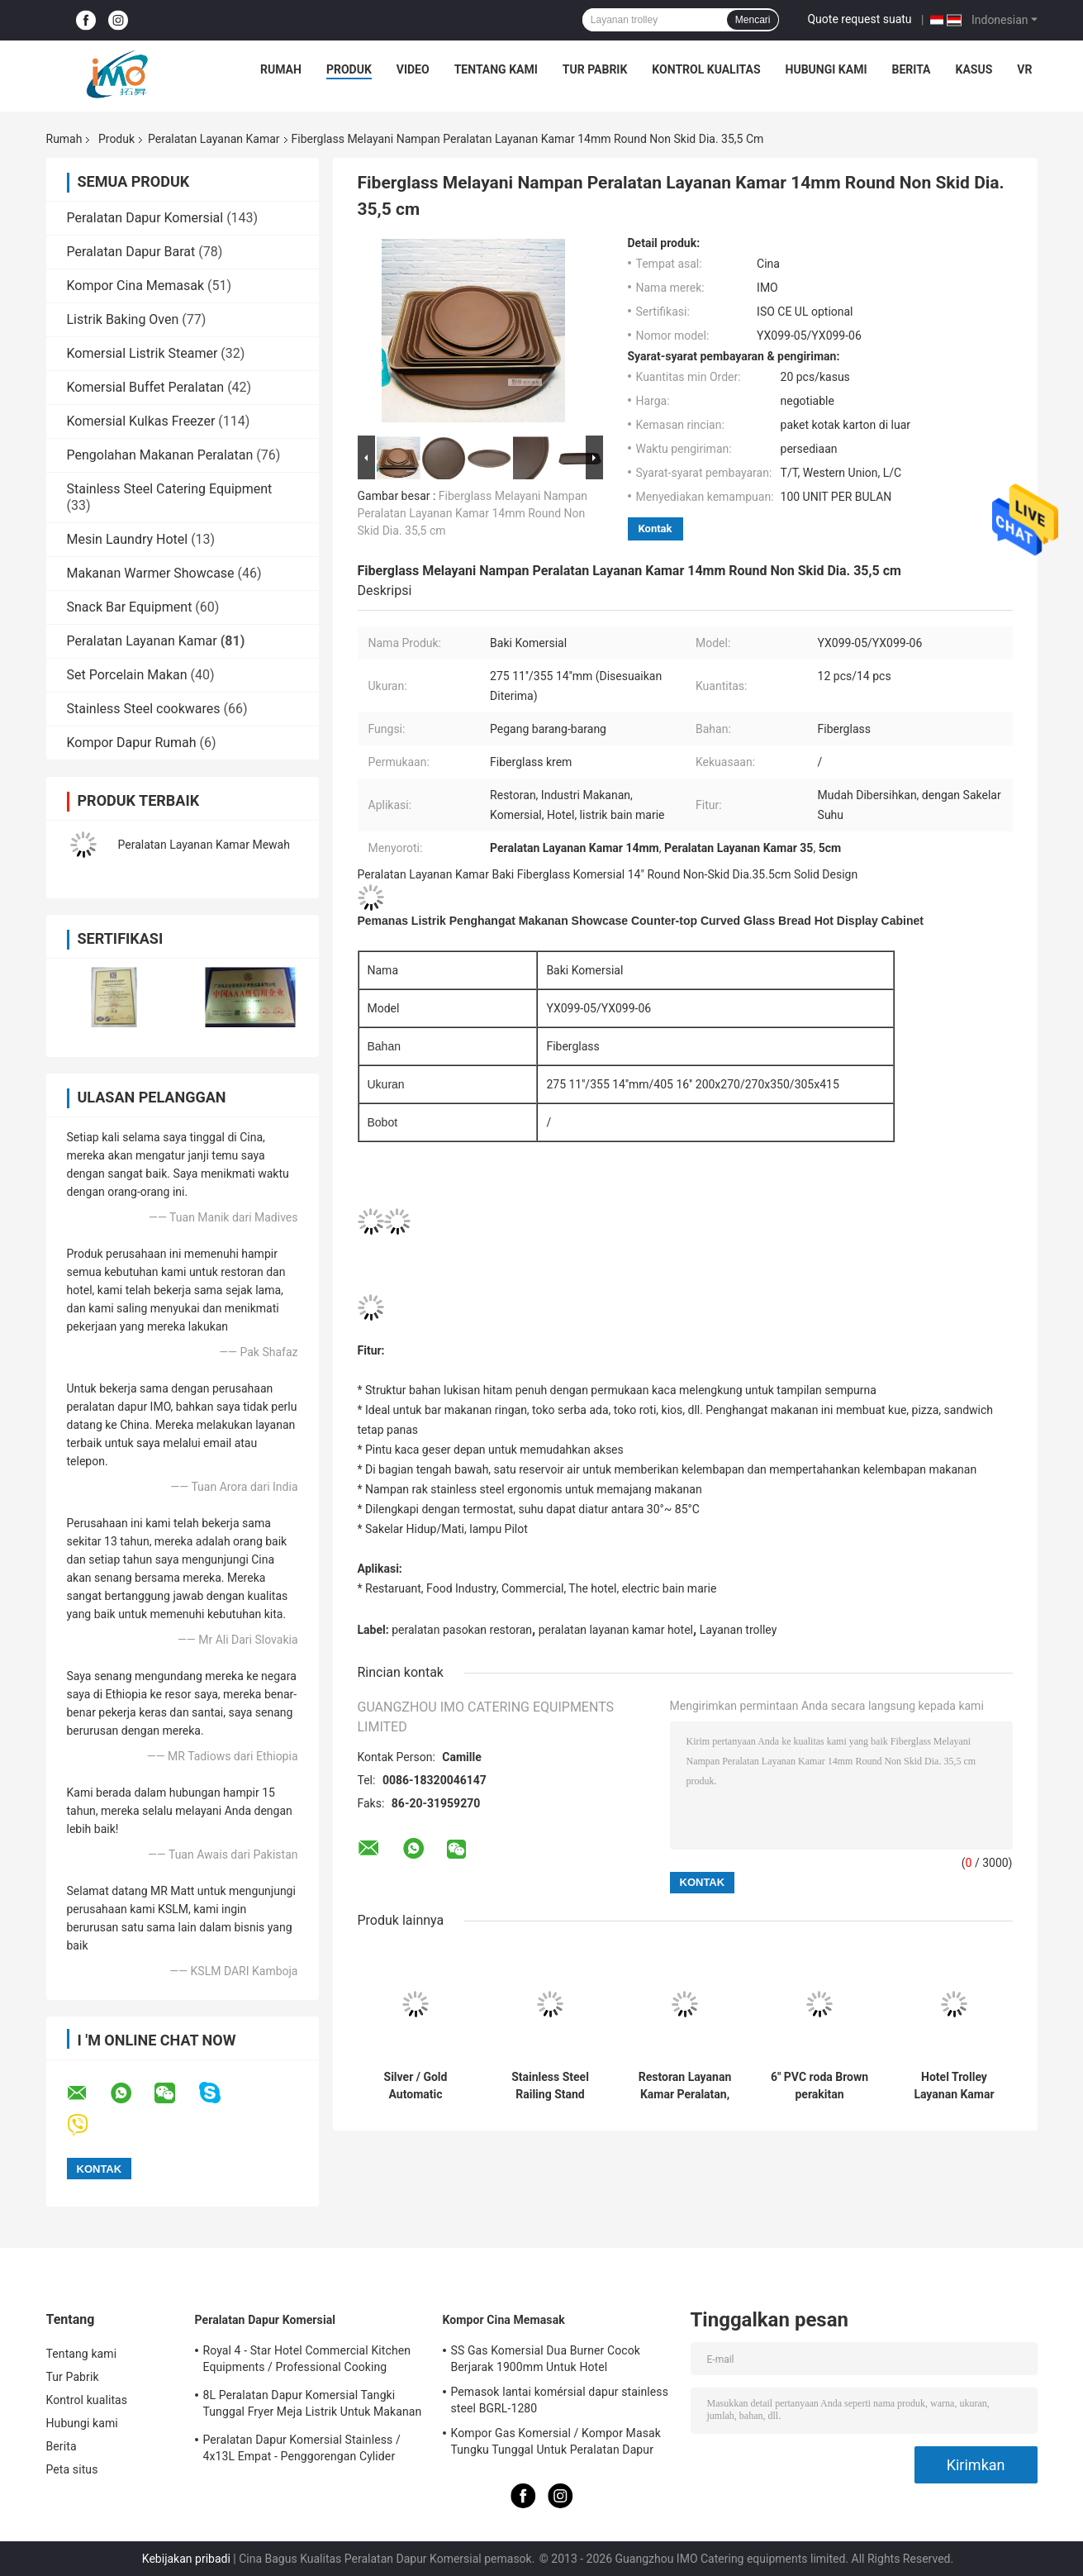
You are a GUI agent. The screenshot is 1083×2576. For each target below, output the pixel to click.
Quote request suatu (859, 19)
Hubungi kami (826, 69)
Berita (911, 69)
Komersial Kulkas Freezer (141, 421)
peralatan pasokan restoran (462, 1629)
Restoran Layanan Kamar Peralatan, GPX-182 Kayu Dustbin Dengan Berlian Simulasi (685, 2086)
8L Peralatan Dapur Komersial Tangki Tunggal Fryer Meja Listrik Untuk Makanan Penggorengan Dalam (312, 2405)
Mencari (753, 20)
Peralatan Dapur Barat (131, 252)
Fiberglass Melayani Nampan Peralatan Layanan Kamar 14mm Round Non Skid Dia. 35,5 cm (473, 513)
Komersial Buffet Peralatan (146, 387)
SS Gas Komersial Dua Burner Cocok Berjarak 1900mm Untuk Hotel (545, 2359)
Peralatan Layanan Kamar (213, 138)
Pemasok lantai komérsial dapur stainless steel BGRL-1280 (559, 2400)
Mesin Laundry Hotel (127, 539)
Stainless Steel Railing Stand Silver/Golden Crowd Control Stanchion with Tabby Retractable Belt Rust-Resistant (550, 2086)
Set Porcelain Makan (127, 675)
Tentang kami (496, 69)
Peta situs (72, 2469)
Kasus (974, 69)
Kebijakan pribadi (186, 2558)
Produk (349, 69)
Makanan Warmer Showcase (151, 573)
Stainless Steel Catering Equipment (170, 489)
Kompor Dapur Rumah (132, 742)
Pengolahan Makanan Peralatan (160, 455)
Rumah (281, 69)
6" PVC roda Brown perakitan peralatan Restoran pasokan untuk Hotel (820, 2086)
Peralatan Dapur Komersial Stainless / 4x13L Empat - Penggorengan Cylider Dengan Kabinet (302, 2450)
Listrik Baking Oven (123, 319)
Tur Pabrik (595, 69)
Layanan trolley (738, 1629)
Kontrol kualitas (706, 69)
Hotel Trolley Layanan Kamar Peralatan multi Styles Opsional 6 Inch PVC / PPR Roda (954, 2086)
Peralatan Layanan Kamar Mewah (204, 844)
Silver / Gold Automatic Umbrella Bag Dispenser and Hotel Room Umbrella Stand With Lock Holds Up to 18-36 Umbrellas (415, 2086)
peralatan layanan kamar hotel (616, 1629)
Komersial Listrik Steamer (142, 353)
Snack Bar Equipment (129, 607)
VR (1024, 69)
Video (413, 69)
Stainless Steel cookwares (144, 709)
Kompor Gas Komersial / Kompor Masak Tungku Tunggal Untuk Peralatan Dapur (556, 2441)
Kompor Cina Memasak (136, 285)
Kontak (655, 528)
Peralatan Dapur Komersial (145, 218)
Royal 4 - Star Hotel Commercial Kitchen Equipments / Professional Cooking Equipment (307, 2361)
